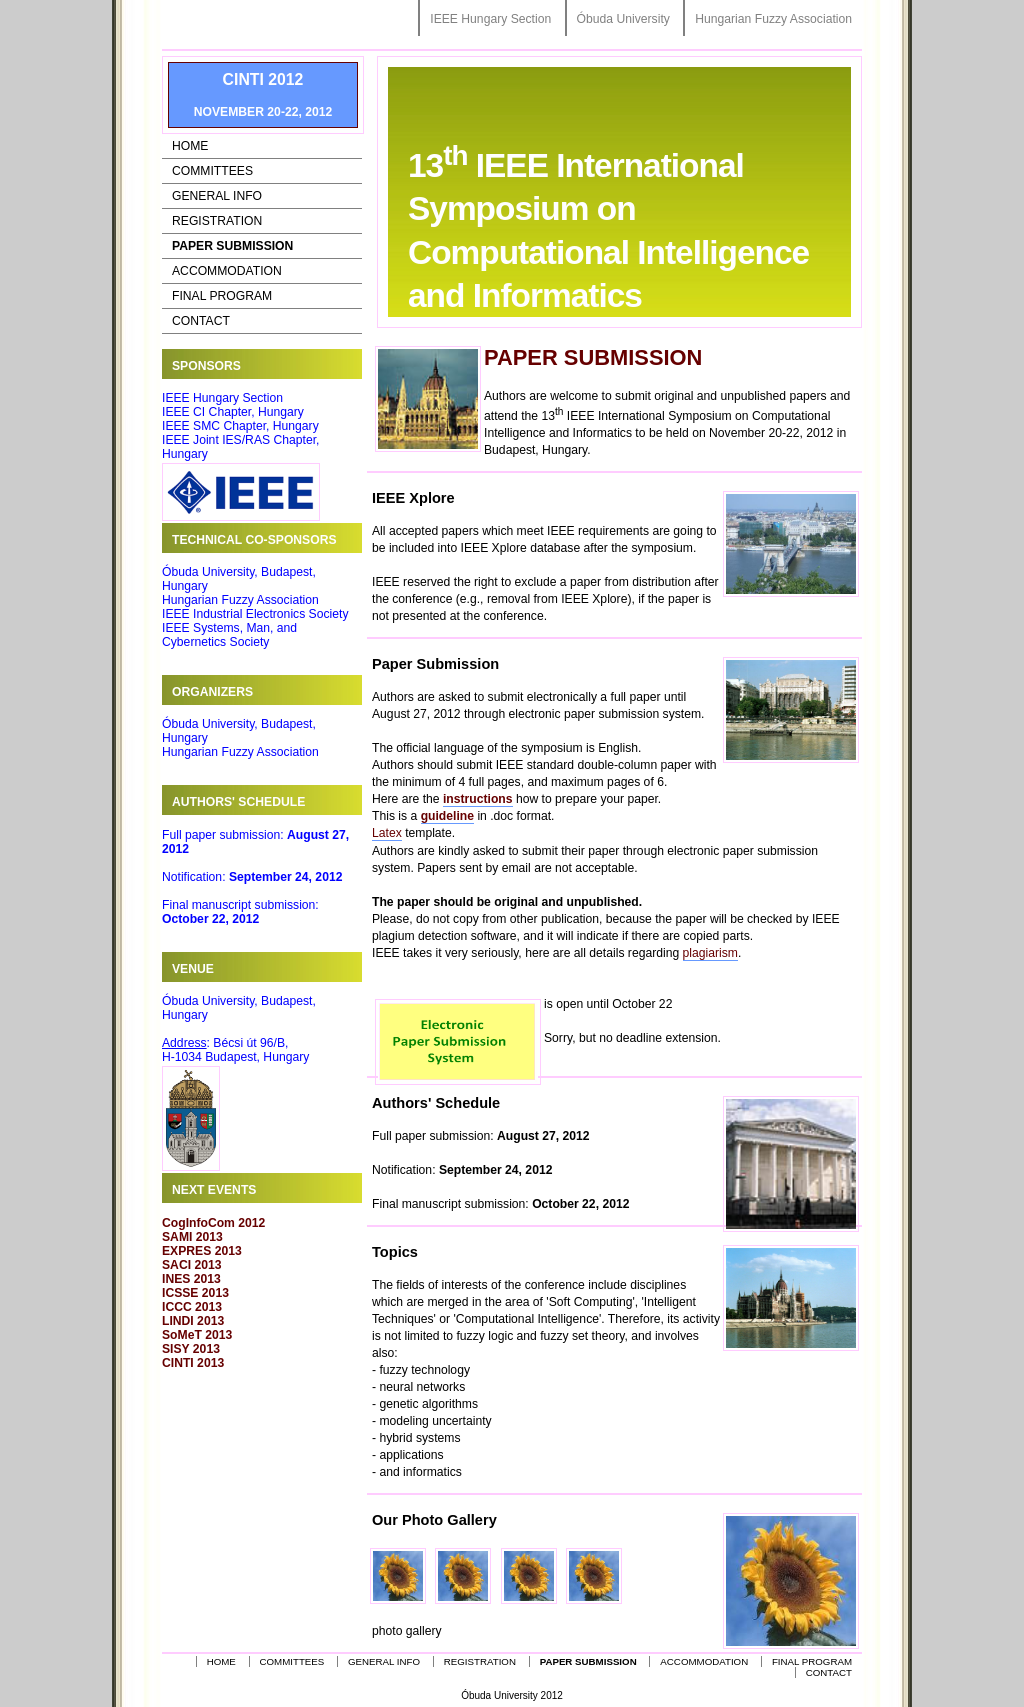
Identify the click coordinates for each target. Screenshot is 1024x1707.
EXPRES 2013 (202, 1251)
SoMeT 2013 (197, 1335)
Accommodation (227, 271)
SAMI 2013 (192, 1237)
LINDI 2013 (193, 1321)
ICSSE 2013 (195, 1293)
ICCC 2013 (192, 1307)
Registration (217, 221)
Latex (387, 833)
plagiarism (710, 953)
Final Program (222, 296)
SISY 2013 (191, 1349)
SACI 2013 (191, 1265)
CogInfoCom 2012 (213, 1223)
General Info (217, 196)
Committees (212, 171)
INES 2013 (191, 1279)
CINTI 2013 (193, 1363)
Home (190, 146)
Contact (201, 321)
